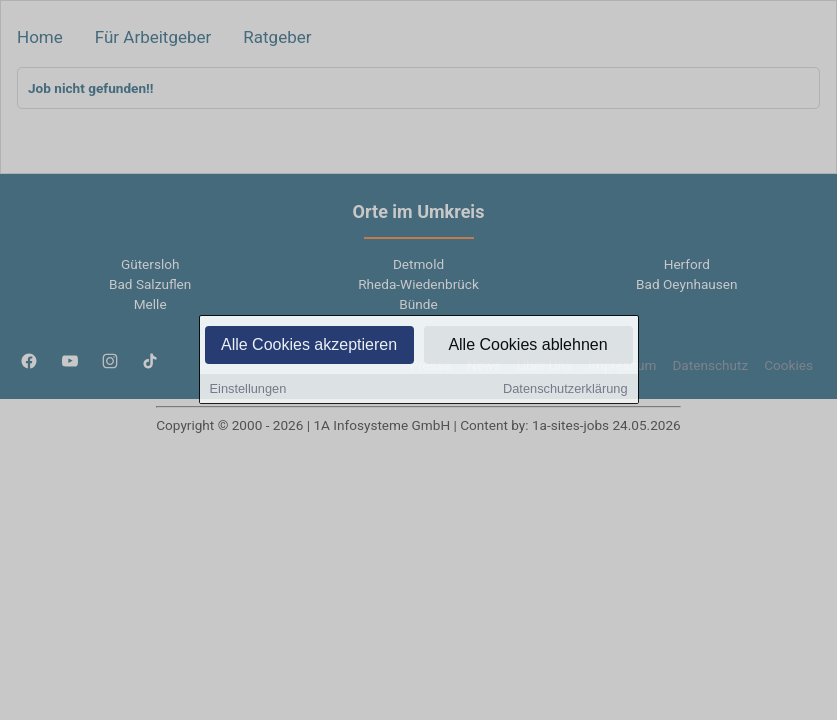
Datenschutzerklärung (565, 390)
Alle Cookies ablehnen (527, 346)
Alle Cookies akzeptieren (309, 346)
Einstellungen (248, 390)
